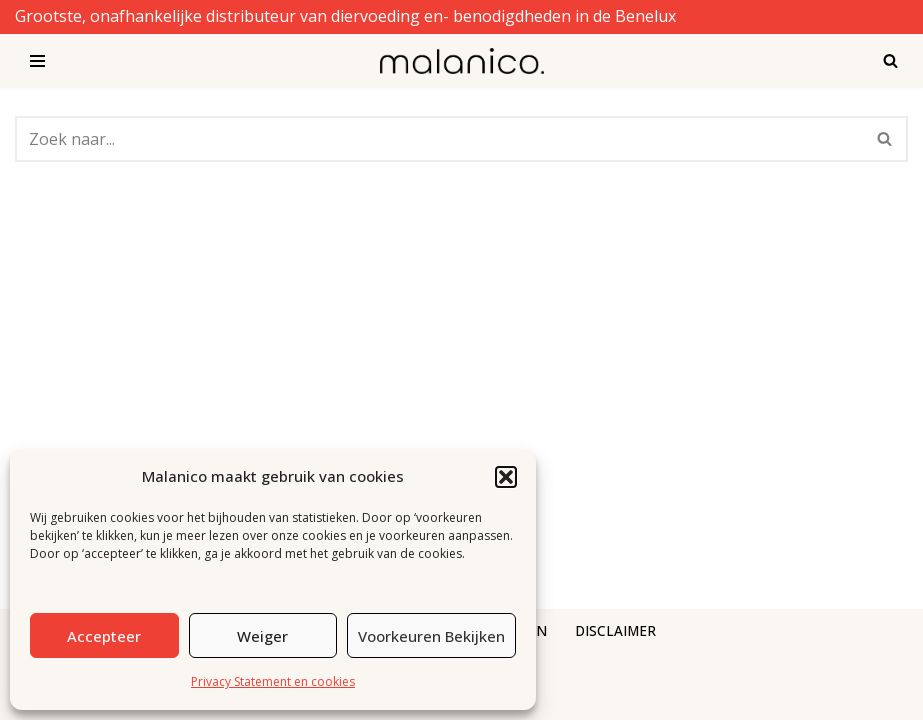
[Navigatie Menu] (37, 61)
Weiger (262, 636)
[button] (506, 477)
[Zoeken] (890, 60)
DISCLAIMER (615, 630)
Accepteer (104, 636)
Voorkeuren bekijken (431, 636)
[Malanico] (462, 61)
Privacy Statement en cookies (273, 681)
